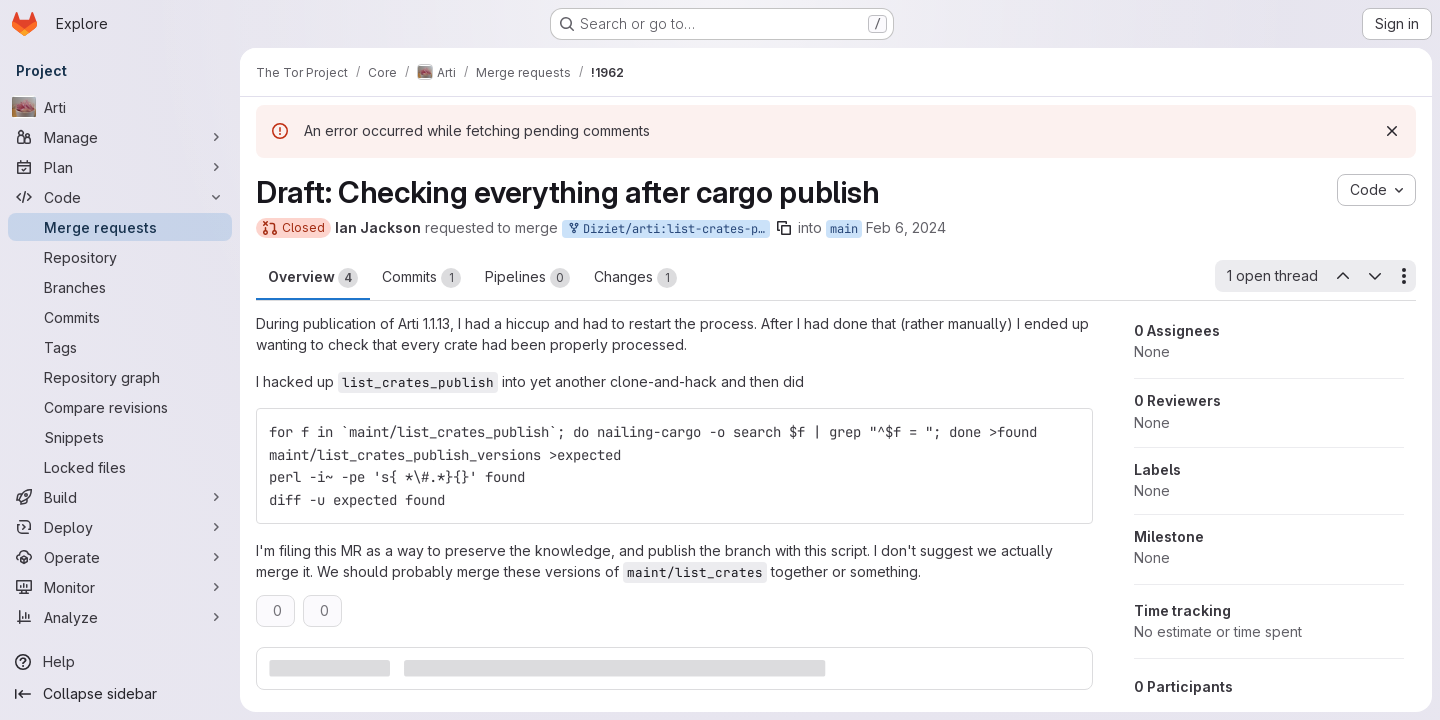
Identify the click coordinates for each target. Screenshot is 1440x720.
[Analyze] (120, 617)
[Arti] (120, 107)
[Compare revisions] (120, 407)
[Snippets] (120, 437)
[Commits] (120, 317)
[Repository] (120, 257)
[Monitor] (120, 587)
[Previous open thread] (1342, 276)
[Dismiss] (1392, 131)
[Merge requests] (120, 227)
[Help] (120, 662)
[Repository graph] (120, 377)
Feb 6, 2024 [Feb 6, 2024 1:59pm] (906, 227)
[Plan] (120, 167)
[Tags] (120, 347)
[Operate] (120, 557)
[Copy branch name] (784, 228)
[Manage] (120, 137)
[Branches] (120, 287)
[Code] (120, 197)
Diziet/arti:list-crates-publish (668, 229)
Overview (313, 278)
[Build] (120, 497)
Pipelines (527, 278)
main (844, 229)
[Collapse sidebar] (120, 694)
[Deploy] (120, 527)
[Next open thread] (1375, 276)
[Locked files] (120, 467)
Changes (635, 278)
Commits (421, 278)
